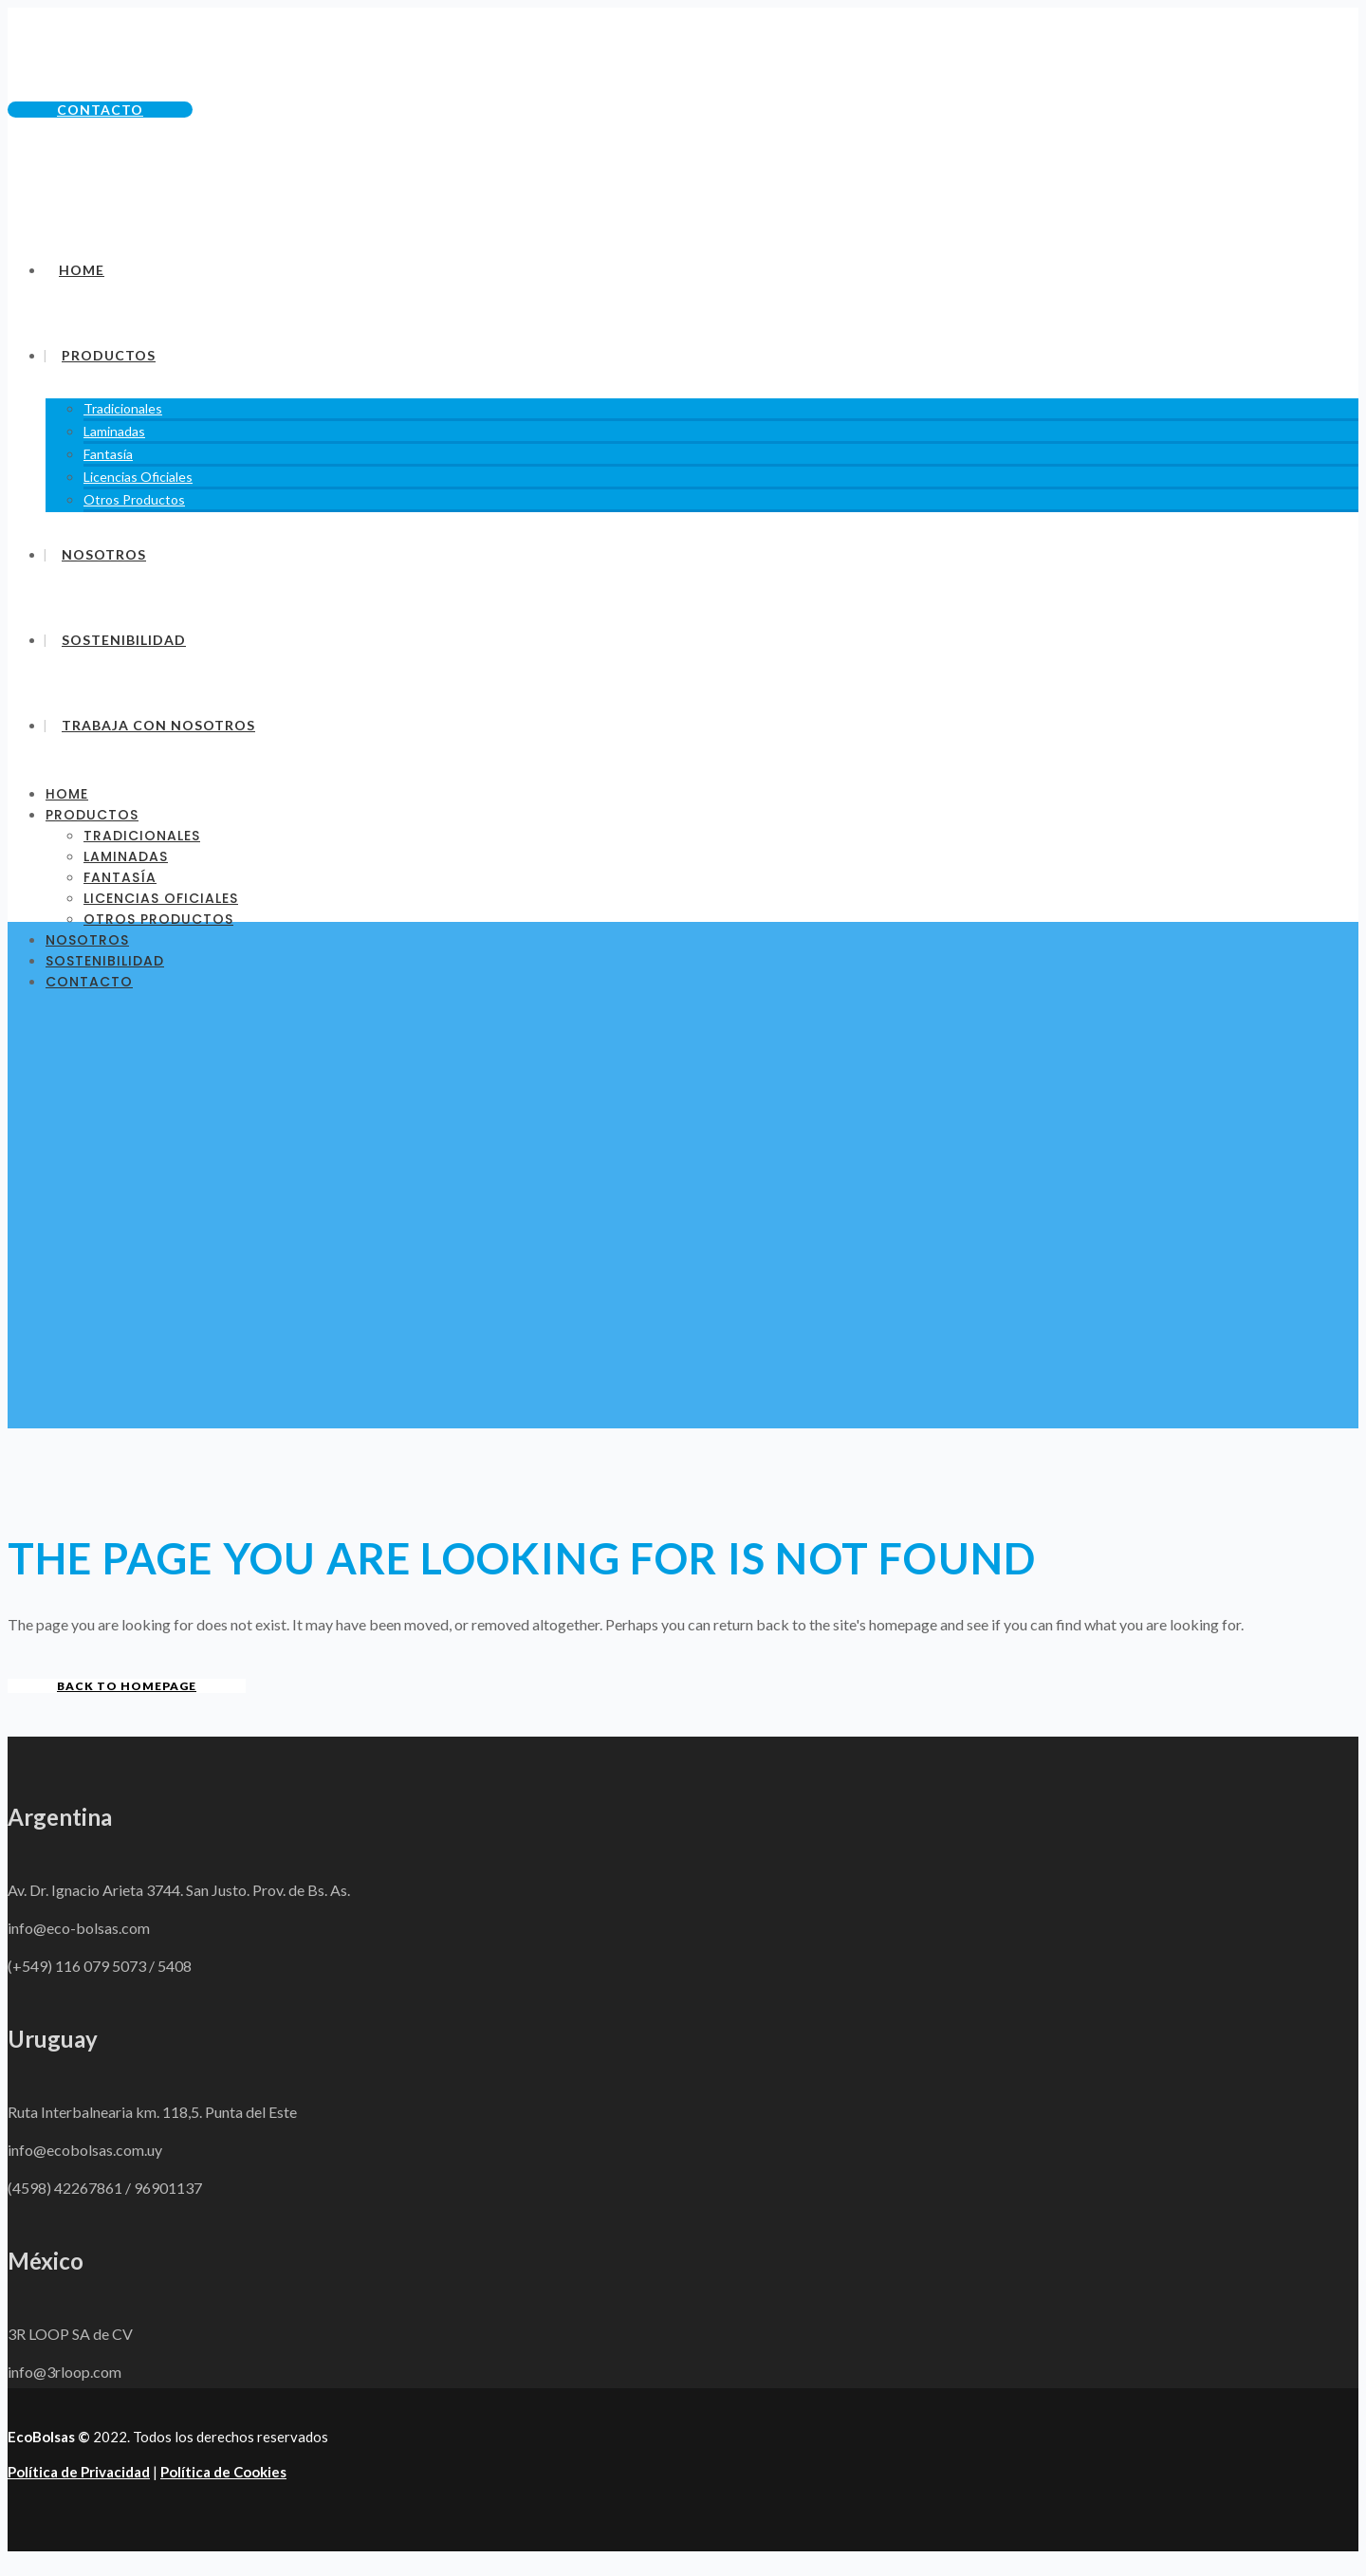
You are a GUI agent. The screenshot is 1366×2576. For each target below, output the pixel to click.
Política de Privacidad (79, 2471)
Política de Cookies (223, 2471)
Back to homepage (126, 1686)
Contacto (100, 109)
